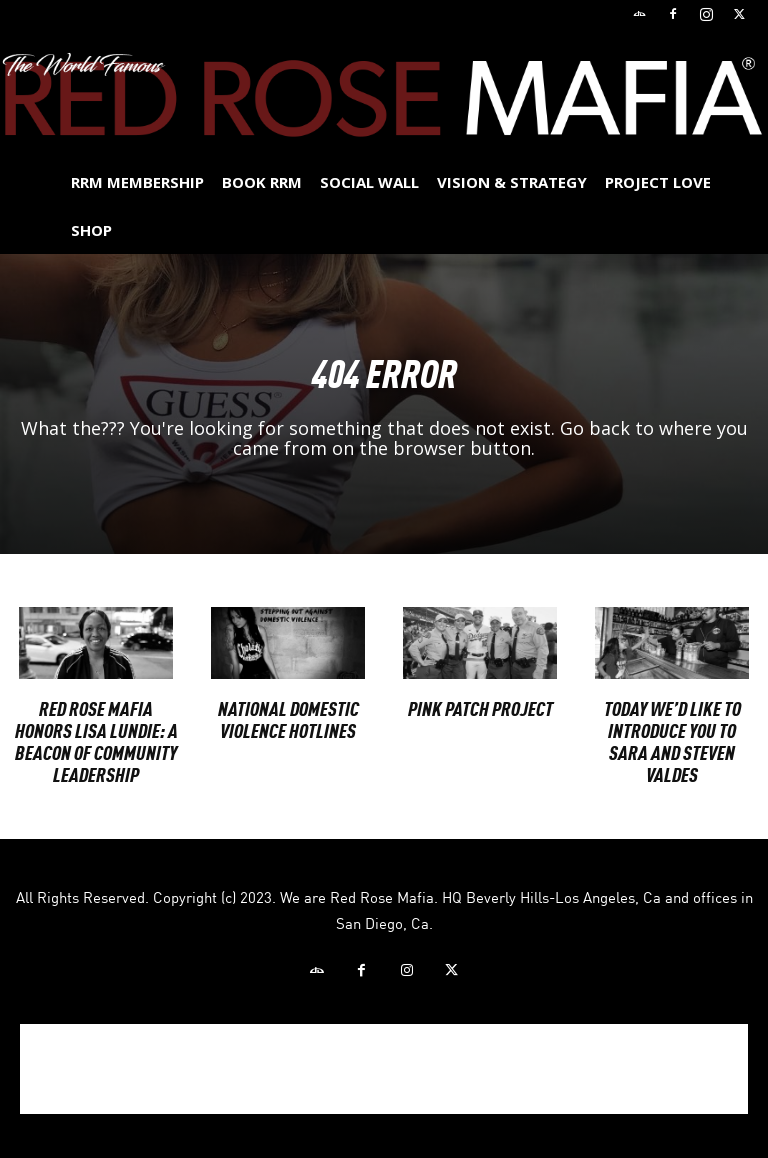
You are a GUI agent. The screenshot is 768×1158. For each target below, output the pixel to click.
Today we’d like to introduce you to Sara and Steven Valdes (672, 740)
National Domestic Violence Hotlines (288, 718)
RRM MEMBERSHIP (137, 182)
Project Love (658, 182)
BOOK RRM (262, 182)
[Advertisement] (384, 1069)
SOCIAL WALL (369, 182)
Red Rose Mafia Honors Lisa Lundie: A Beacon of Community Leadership (96, 740)
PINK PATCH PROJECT (480, 707)
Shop (91, 230)
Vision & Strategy (512, 182)
